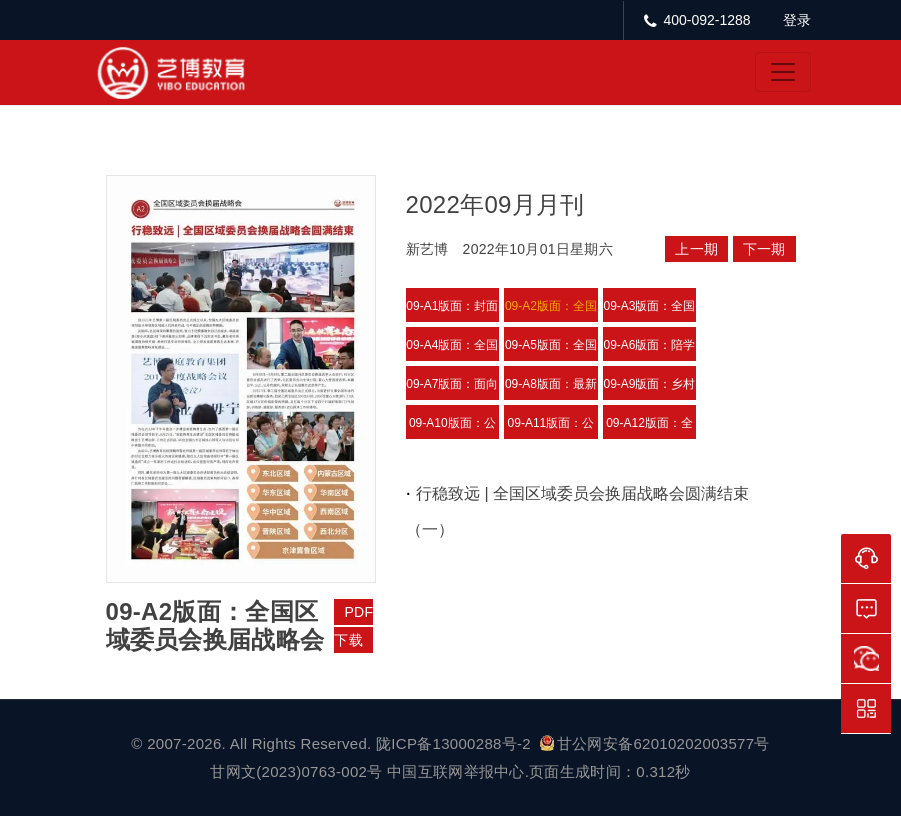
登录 (797, 20)
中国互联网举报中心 (456, 771)
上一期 (696, 249)
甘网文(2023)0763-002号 (296, 771)
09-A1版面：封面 (452, 306)
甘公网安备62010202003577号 (655, 743)
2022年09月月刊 (495, 204)
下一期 (764, 249)
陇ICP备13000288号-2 (455, 743)
